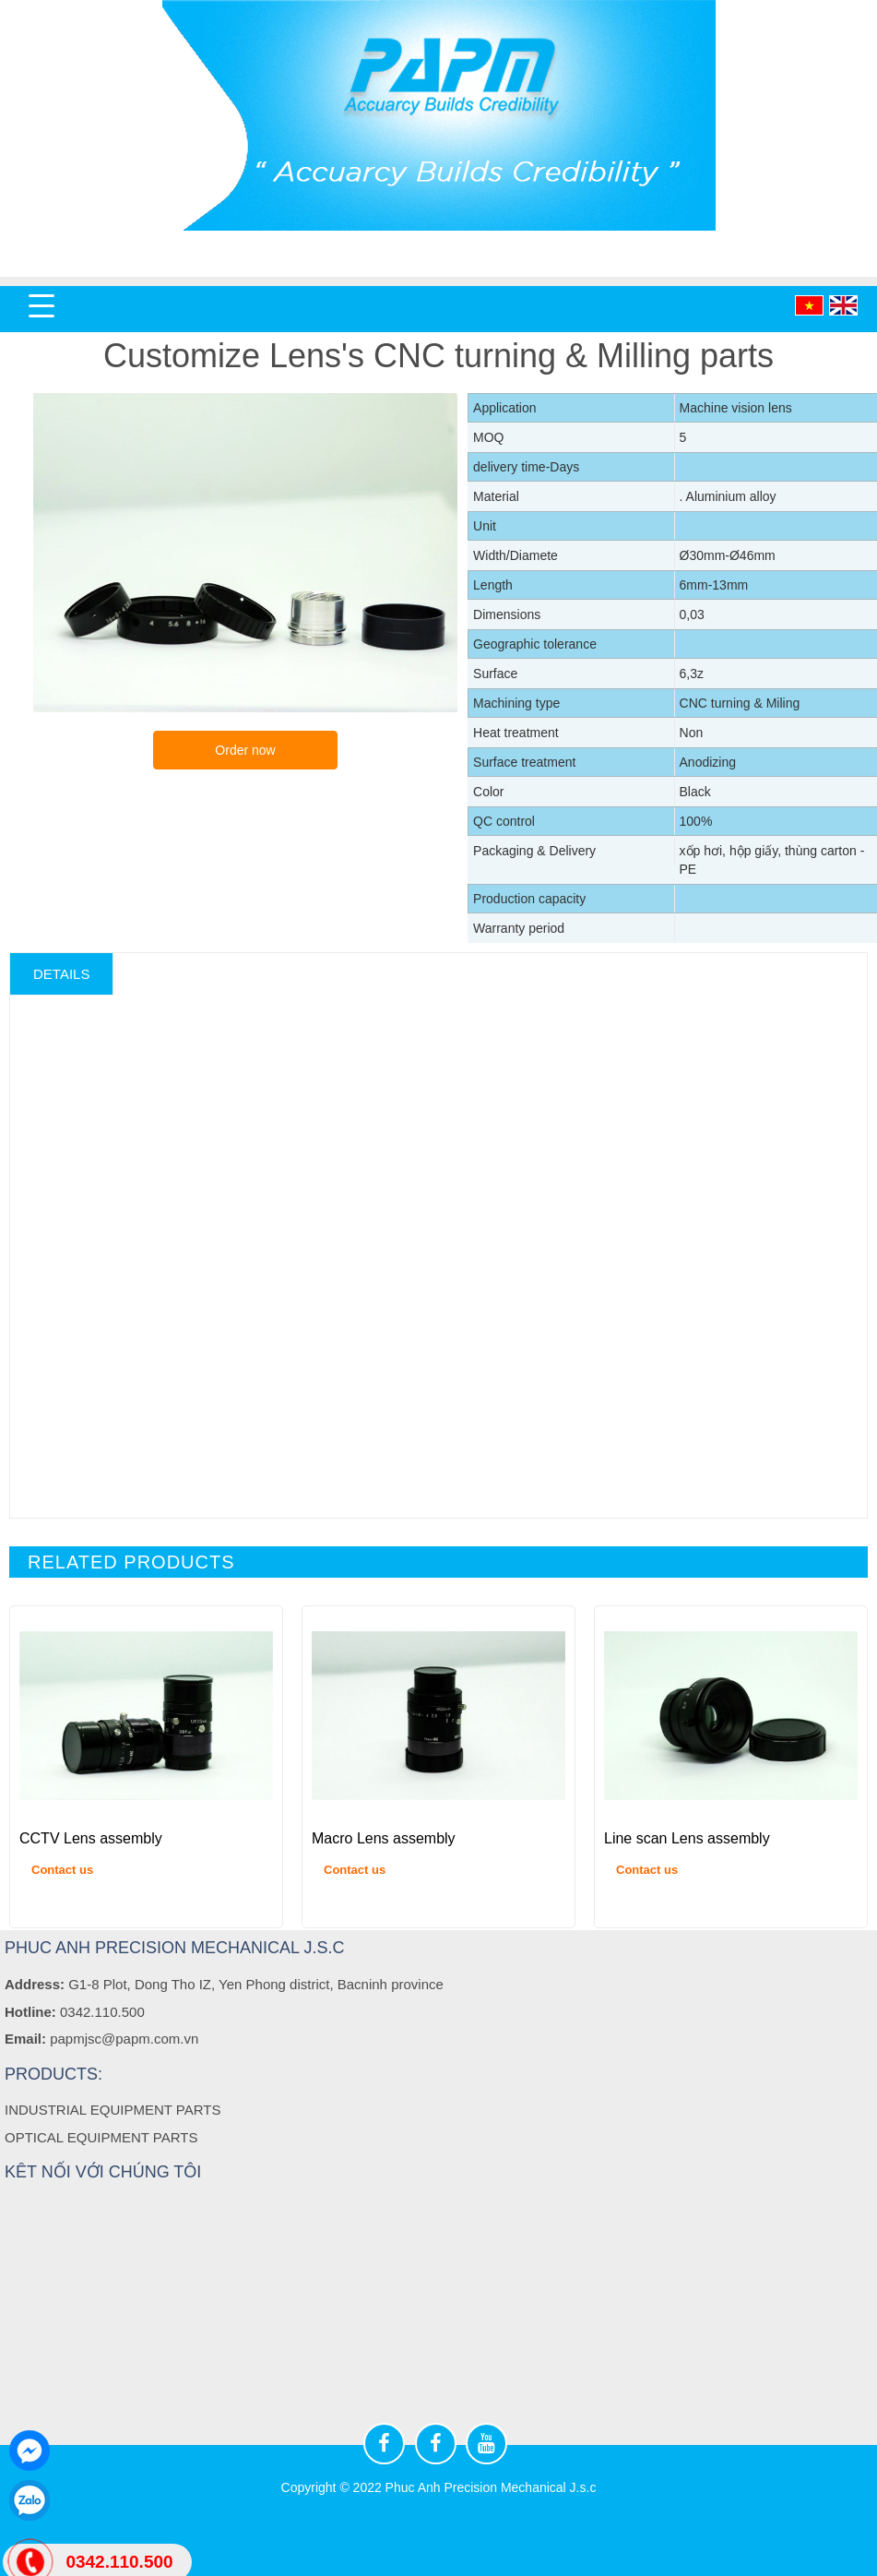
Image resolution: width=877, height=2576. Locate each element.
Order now (245, 750)
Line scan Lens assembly (687, 1838)
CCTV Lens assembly (90, 1838)
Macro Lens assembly (384, 1838)
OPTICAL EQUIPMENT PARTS (101, 2136)
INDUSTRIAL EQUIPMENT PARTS (113, 2109)
